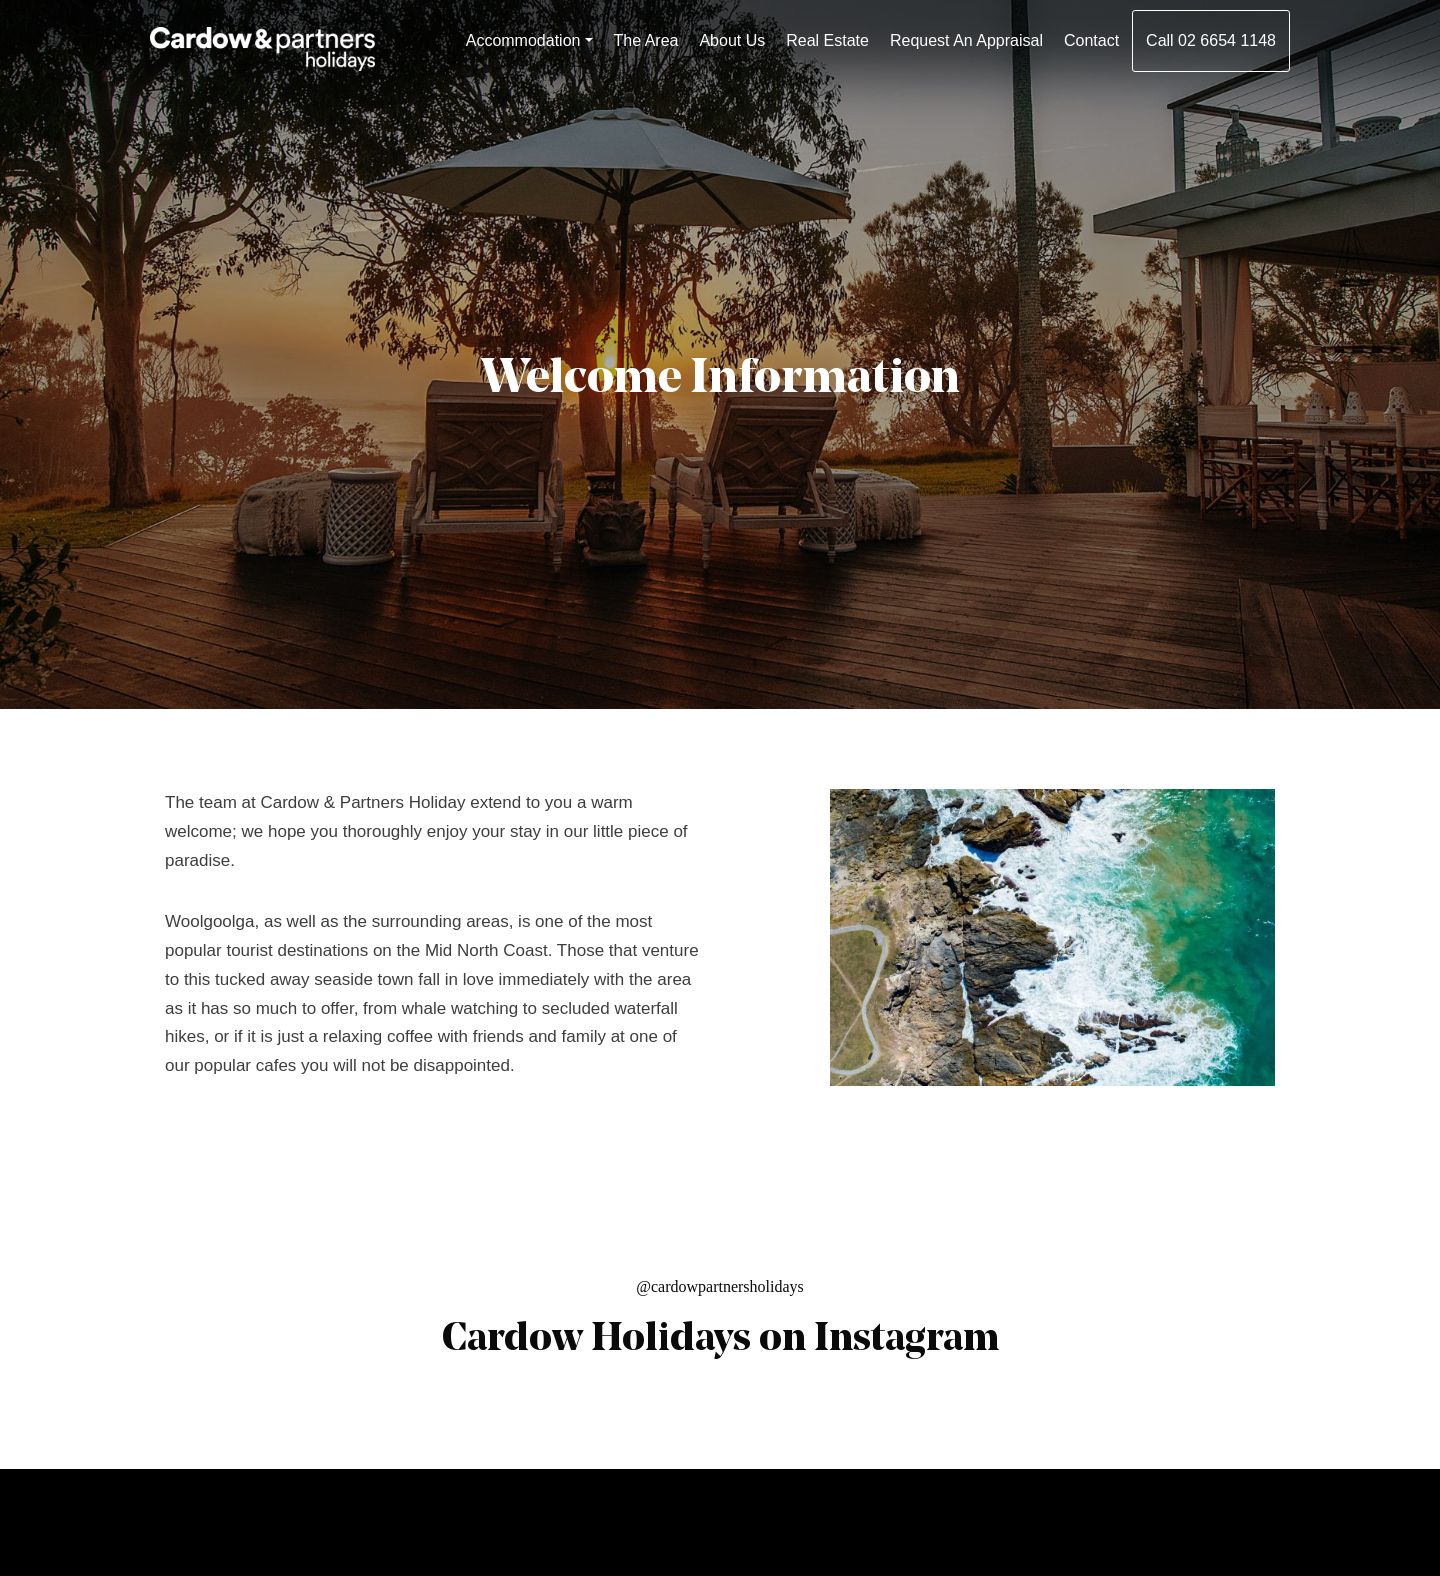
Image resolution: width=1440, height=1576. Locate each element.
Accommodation (523, 40)
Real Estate (827, 40)
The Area (646, 40)
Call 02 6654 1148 (1211, 40)
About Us (732, 40)
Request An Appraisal (966, 40)
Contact (1091, 40)
